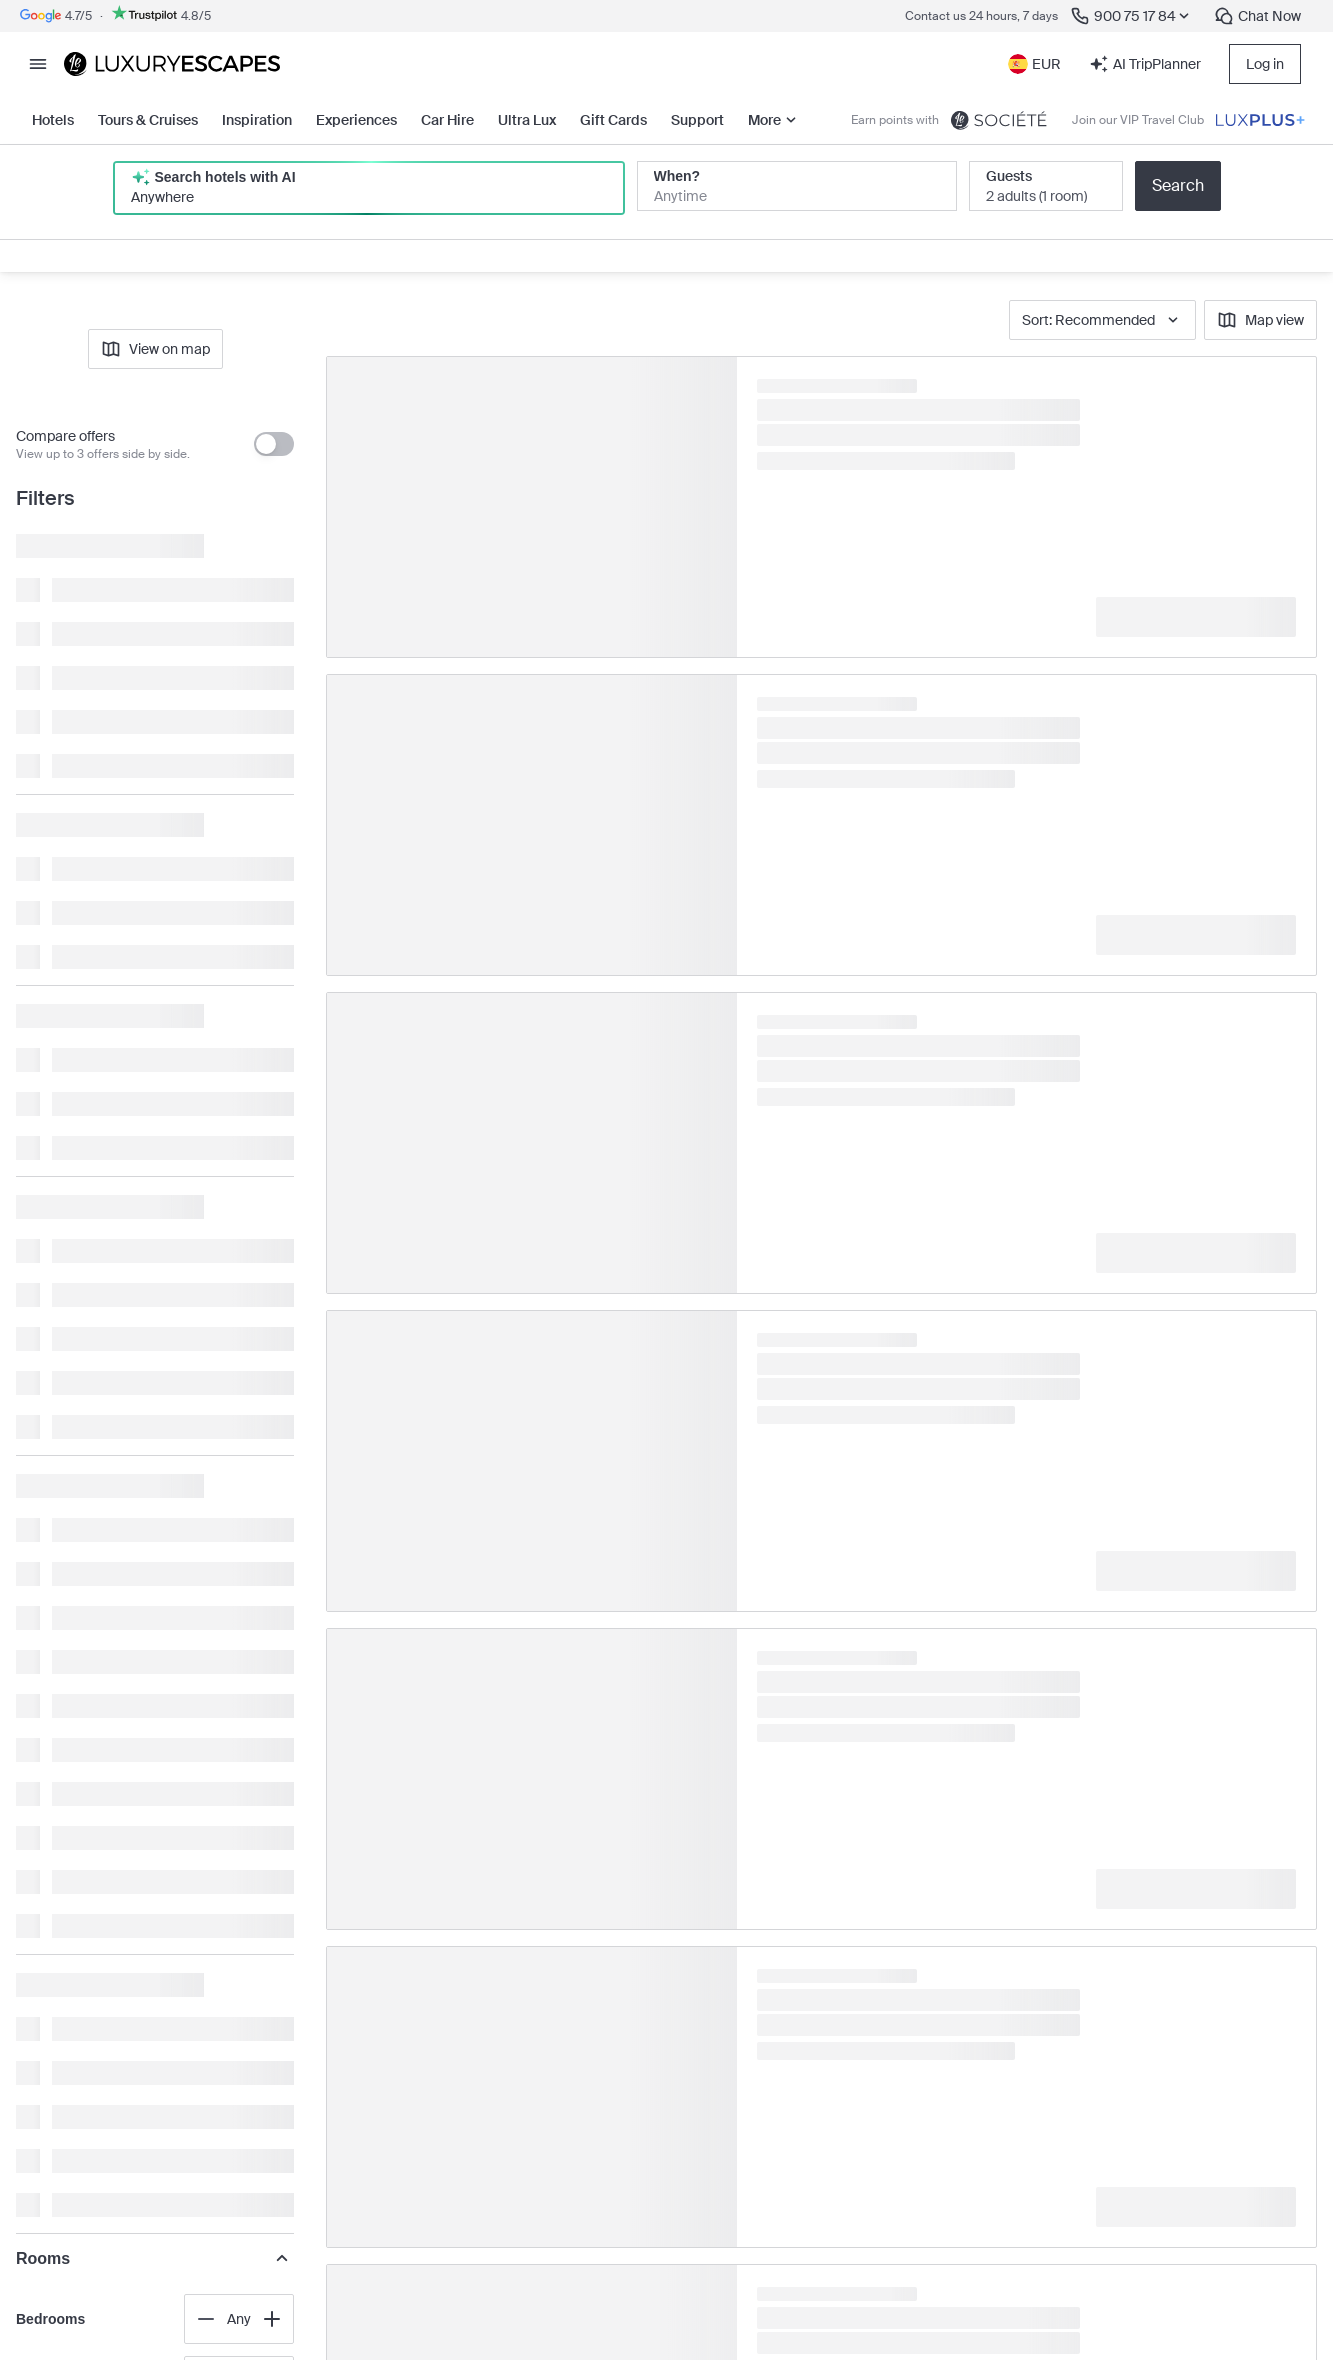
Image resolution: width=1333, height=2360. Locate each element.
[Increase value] (272, 2319)
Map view (1260, 320)
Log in (1265, 64)
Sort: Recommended (1102, 320)
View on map (155, 349)
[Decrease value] (206, 2319)
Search (1178, 185)
